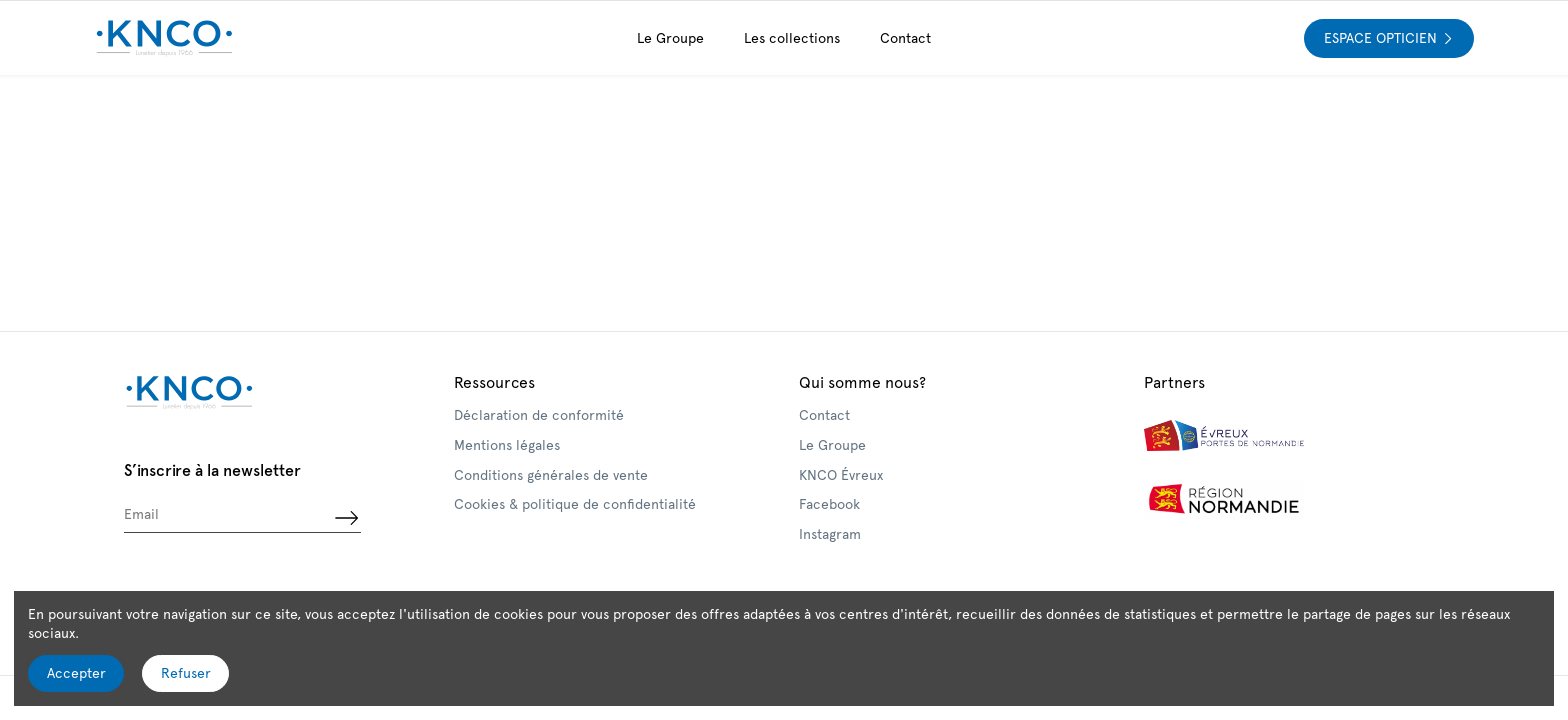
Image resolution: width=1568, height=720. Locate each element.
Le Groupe (832, 445)
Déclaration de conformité (539, 415)
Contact (824, 415)
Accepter (76, 673)
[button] (792, 38)
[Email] (227, 518)
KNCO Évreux (841, 475)
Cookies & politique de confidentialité (575, 504)
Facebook (829, 504)
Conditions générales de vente (551, 475)
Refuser (186, 673)
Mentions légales (507, 445)
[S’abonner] (346, 518)
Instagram (830, 534)
